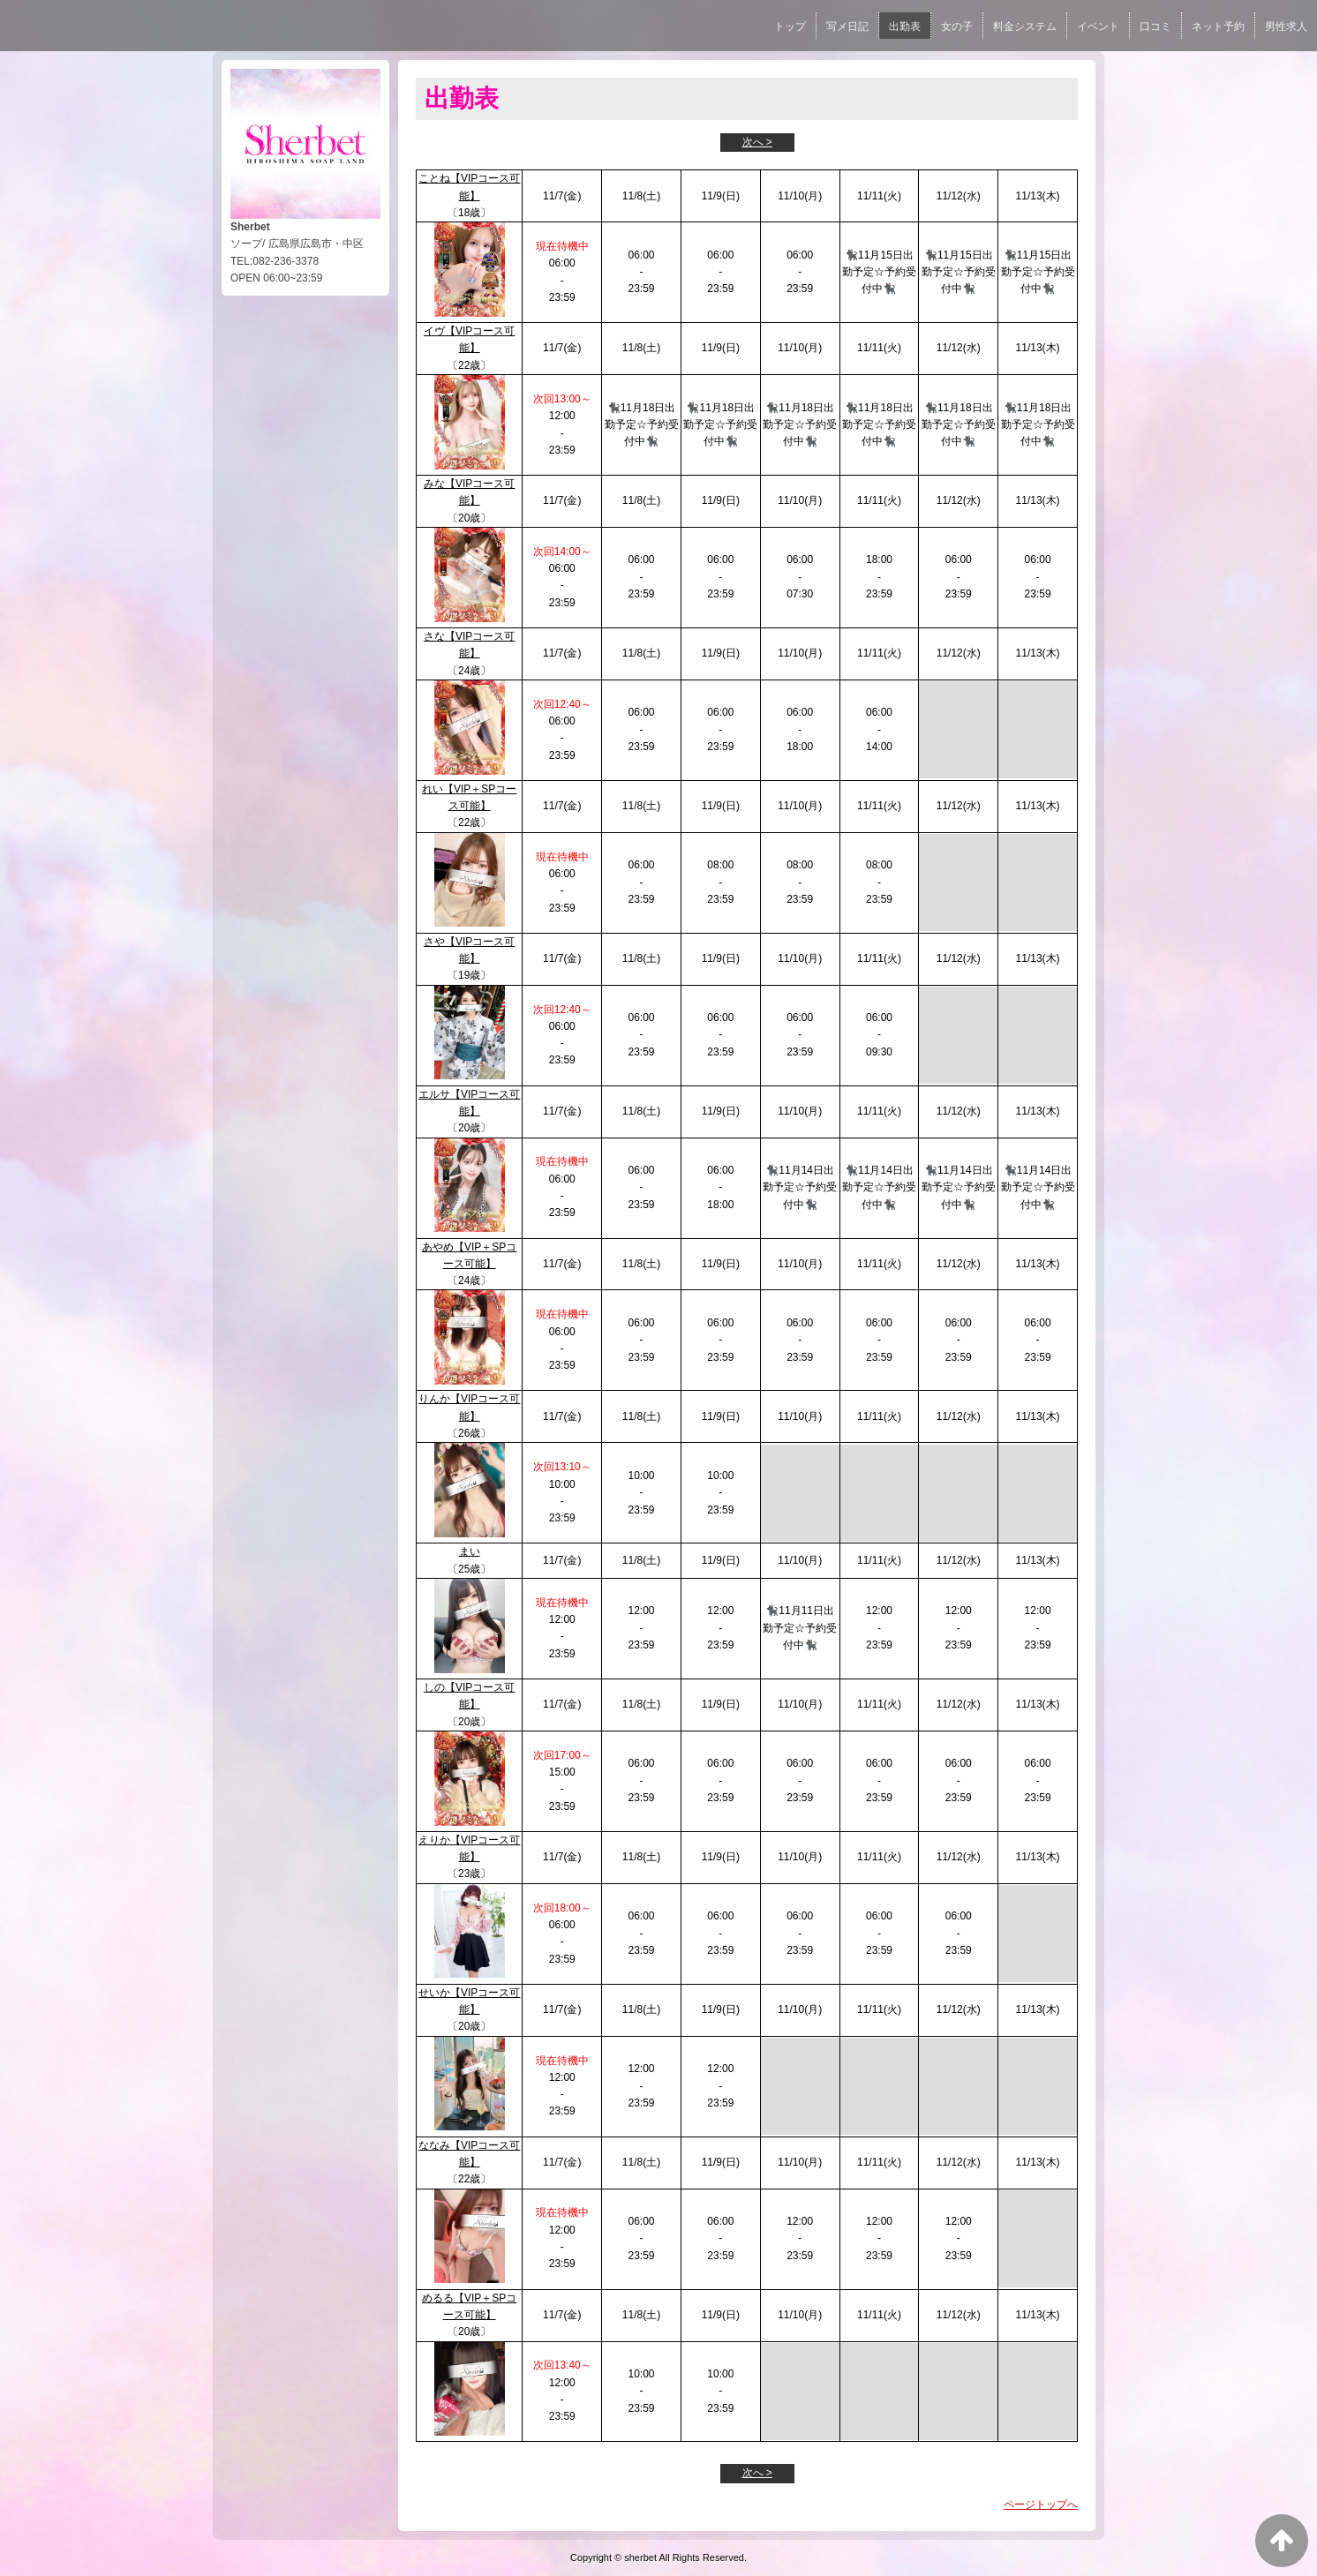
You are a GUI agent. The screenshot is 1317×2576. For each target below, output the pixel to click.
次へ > (757, 142)
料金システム (1025, 26)
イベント (1098, 26)
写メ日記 (847, 26)
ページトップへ (1041, 2504)
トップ (790, 26)
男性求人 (1286, 26)
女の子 (957, 26)
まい (469, 1551)
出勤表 (905, 26)
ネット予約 (1218, 26)
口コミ (1155, 26)
